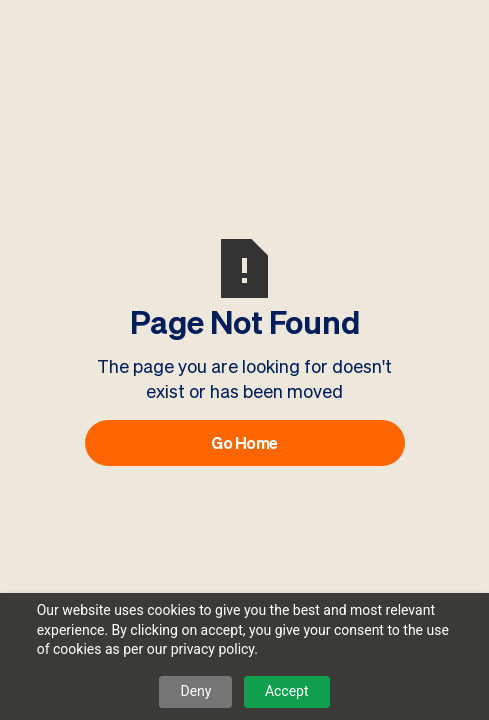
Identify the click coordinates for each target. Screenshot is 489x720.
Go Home (244, 443)
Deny (195, 691)
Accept (287, 691)
